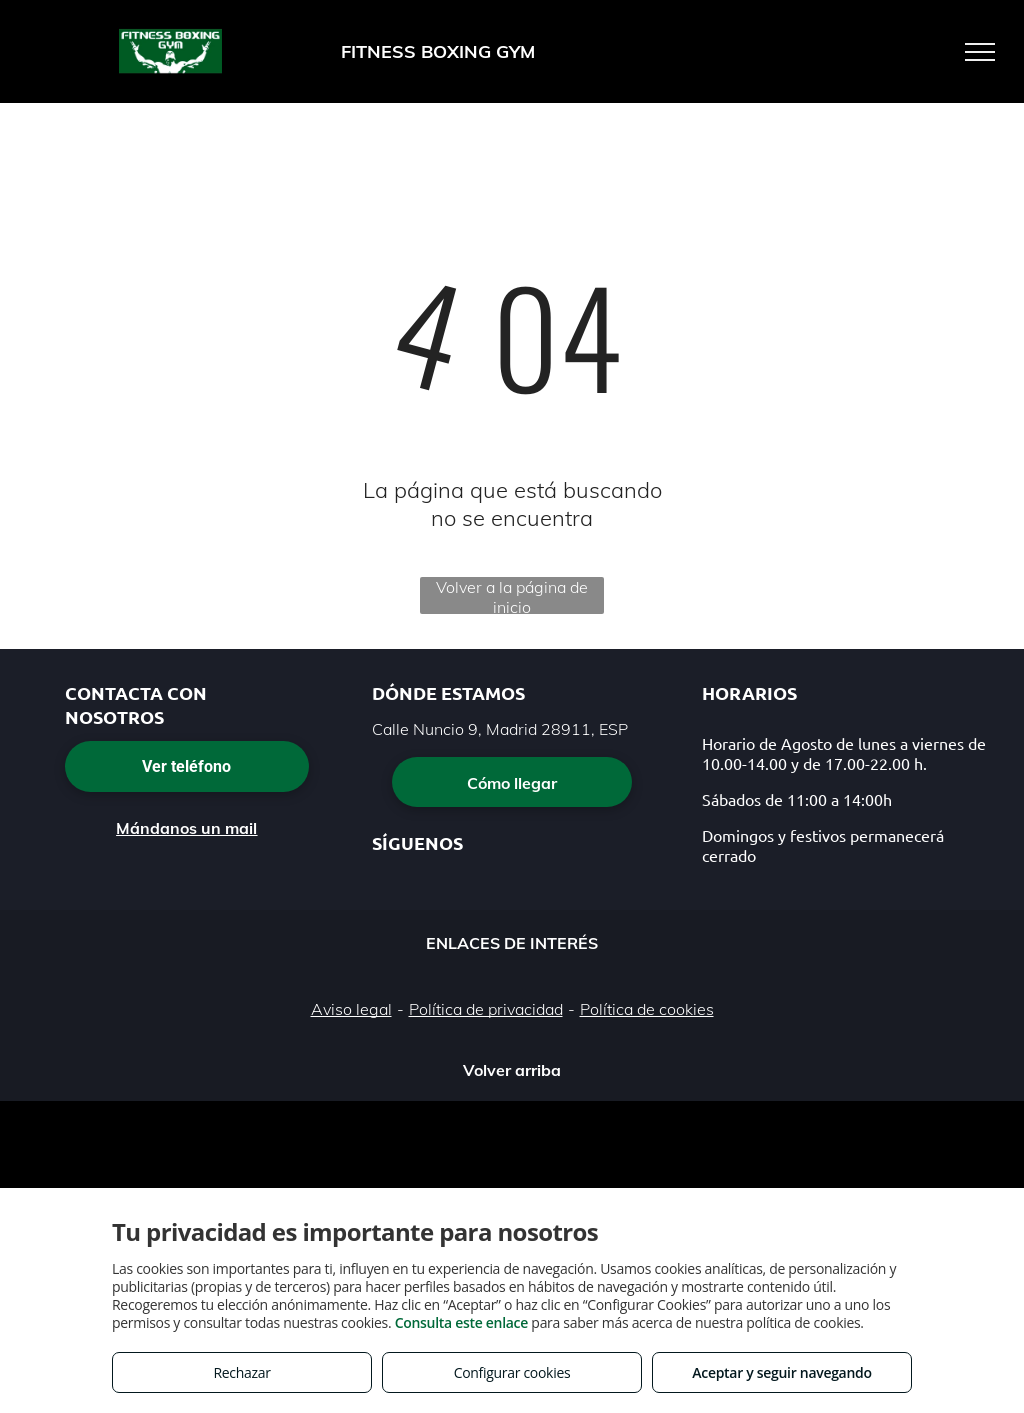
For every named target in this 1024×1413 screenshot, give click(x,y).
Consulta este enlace (461, 1322)
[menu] (980, 52)
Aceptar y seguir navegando (781, 1372)
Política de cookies (647, 1009)
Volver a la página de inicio (512, 595)
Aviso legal (351, 1009)
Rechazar (241, 1372)
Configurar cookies (512, 1372)
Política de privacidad (486, 1009)
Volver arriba (512, 1070)
